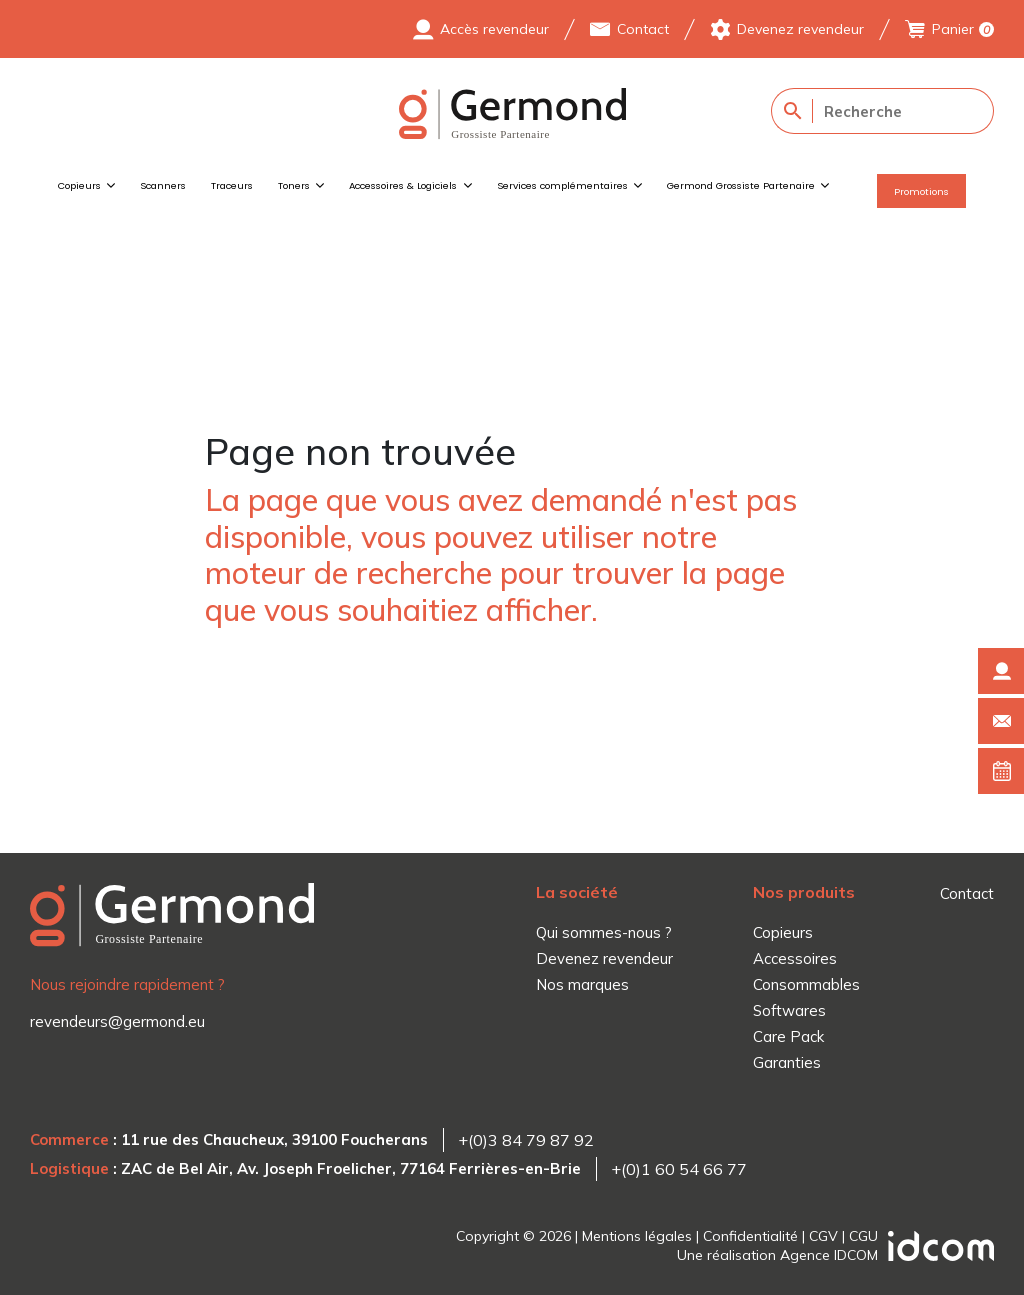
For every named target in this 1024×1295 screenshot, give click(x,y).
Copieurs (79, 185)
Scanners (163, 185)
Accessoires (795, 958)
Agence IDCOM (829, 1255)
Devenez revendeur (800, 29)
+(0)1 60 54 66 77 (679, 1169)
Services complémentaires (562, 185)
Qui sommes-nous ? (604, 932)
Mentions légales (637, 1236)
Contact (643, 29)
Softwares (789, 1010)
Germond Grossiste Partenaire (741, 185)
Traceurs (232, 185)
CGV (823, 1236)
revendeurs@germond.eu (117, 1021)
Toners (294, 185)
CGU (863, 1236)
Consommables (806, 984)
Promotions (921, 191)
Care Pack (788, 1036)
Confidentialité (750, 1236)
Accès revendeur (494, 29)
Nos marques (582, 984)
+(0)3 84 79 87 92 (526, 1140)
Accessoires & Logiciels (403, 185)
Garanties (787, 1062)
